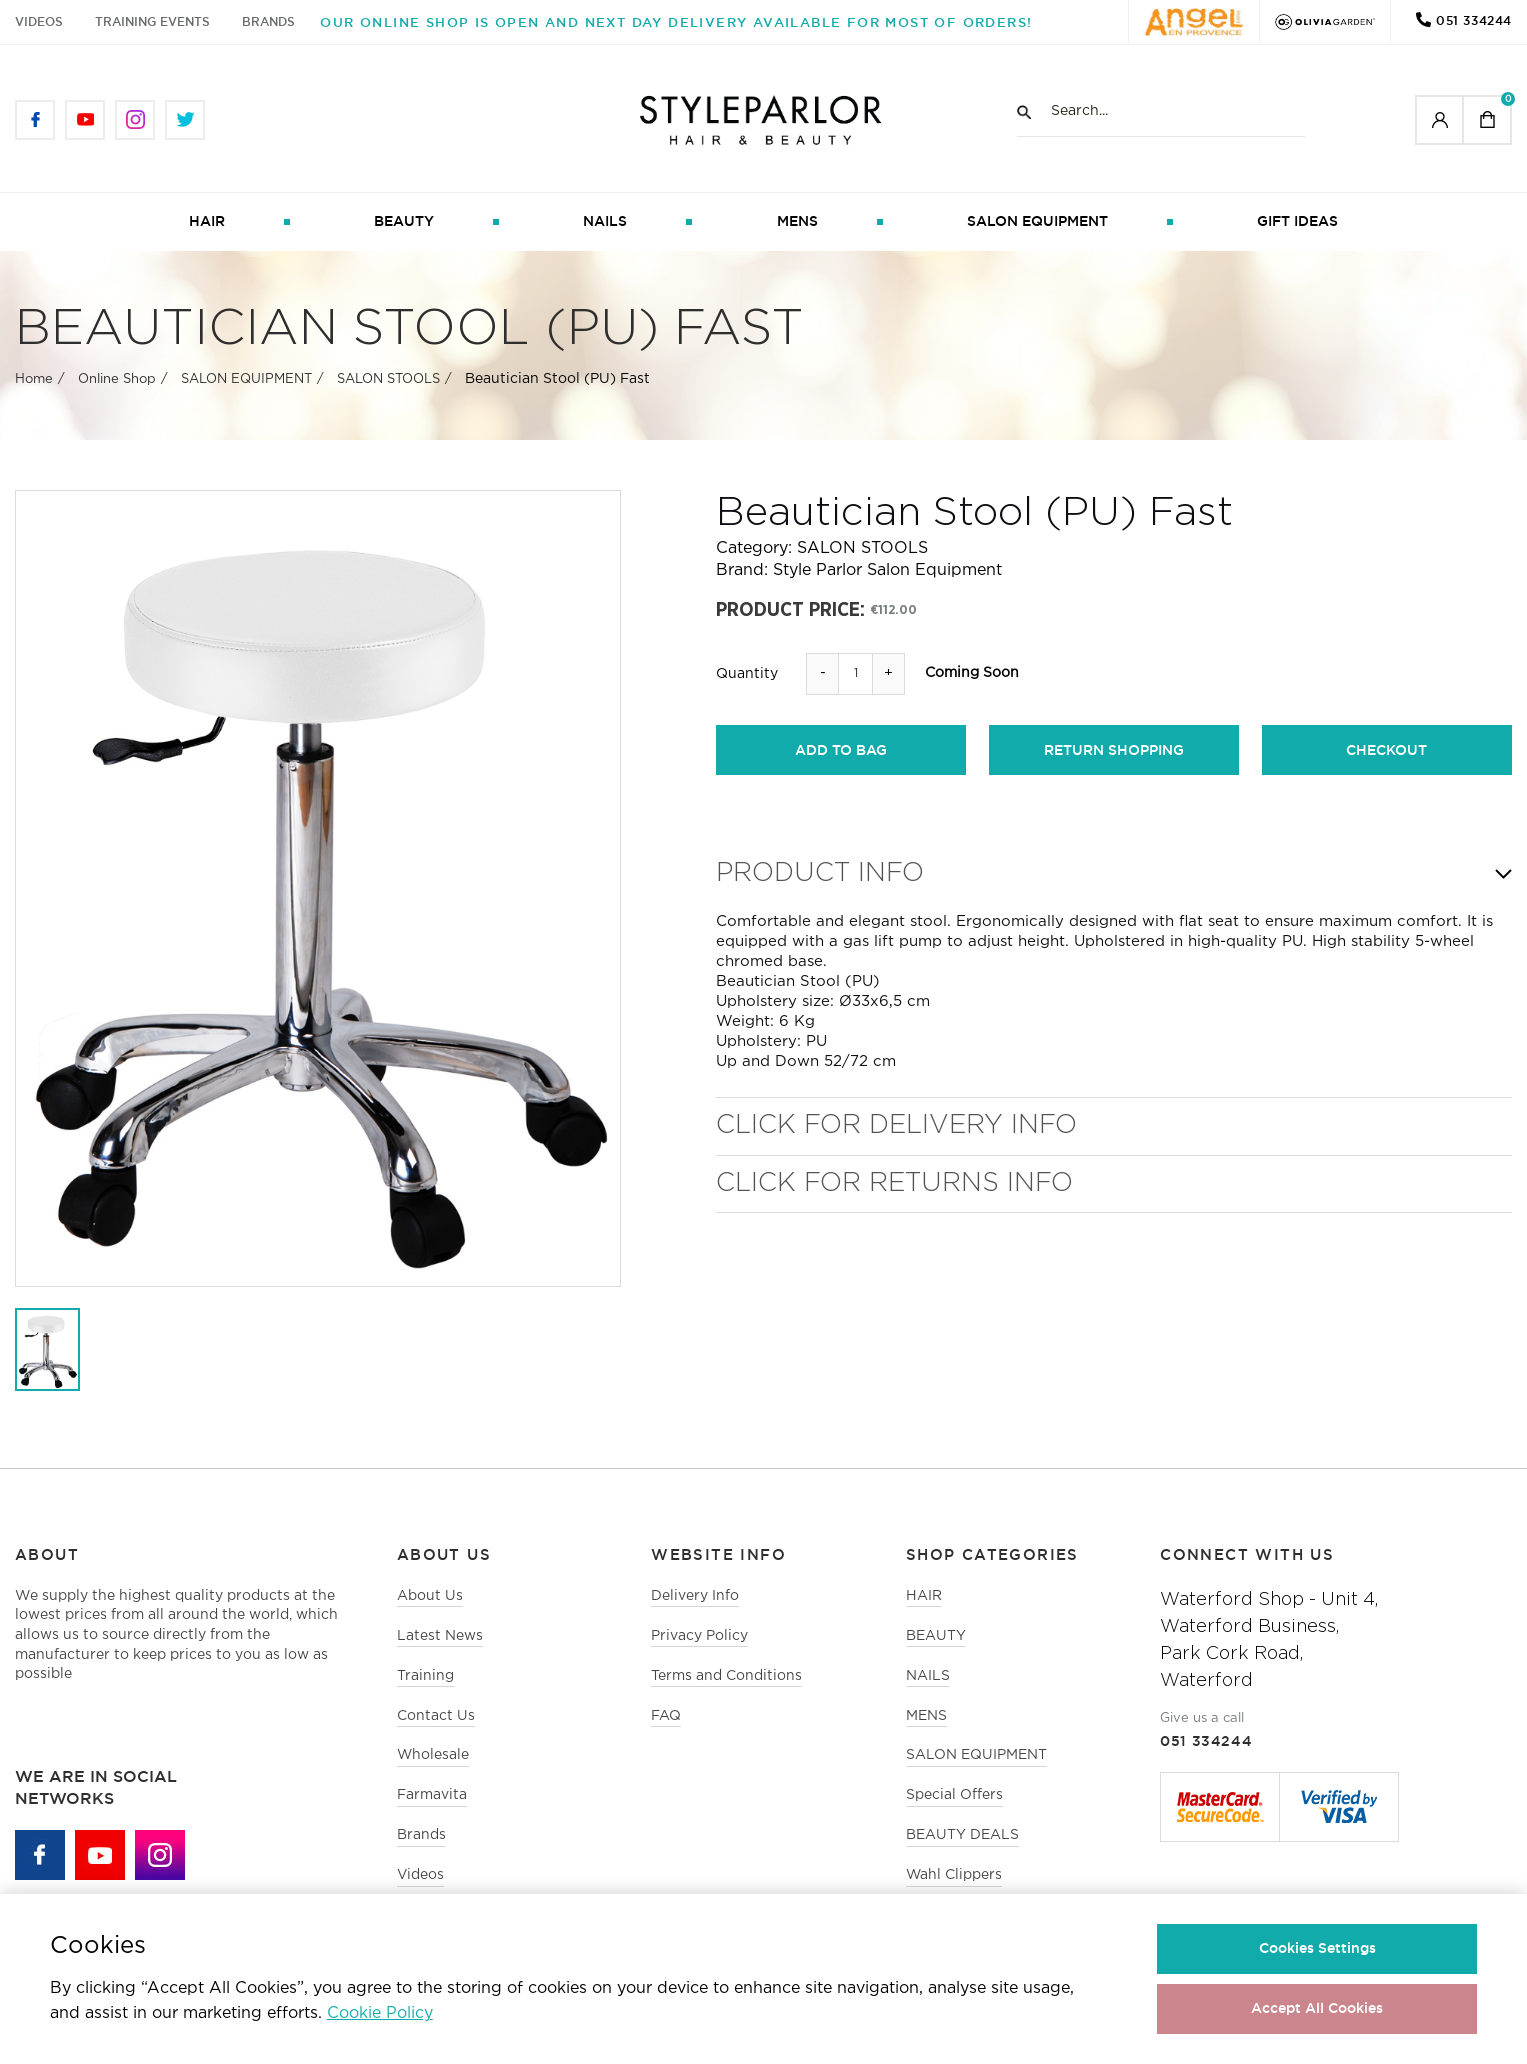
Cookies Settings (1317, 1948)
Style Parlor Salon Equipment (887, 573)
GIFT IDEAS (1297, 223)
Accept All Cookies (1317, 2008)
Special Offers (954, 1801)
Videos (39, 21)
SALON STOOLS (388, 382)
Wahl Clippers (954, 1883)
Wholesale (433, 1761)
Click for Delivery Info (896, 1127)
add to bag (841, 753)
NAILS (605, 223)
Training (425, 1680)
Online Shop (117, 382)
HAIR (207, 223)
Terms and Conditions (726, 1680)
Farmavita (432, 1801)
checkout (1386, 753)
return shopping (1114, 753)
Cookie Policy (380, 2013)
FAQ (666, 1720)
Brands (268, 21)
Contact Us (436, 1720)
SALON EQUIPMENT (1037, 223)
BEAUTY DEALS (962, 1842)
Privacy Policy (699, 1639)
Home (34, 382)
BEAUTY (404, 223)
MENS (797, 223)
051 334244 (1474, 20)
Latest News (440, 1639)
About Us (430, 1598)
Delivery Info (695, 1598)
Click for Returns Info (894, 1185)
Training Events (152, 21)
